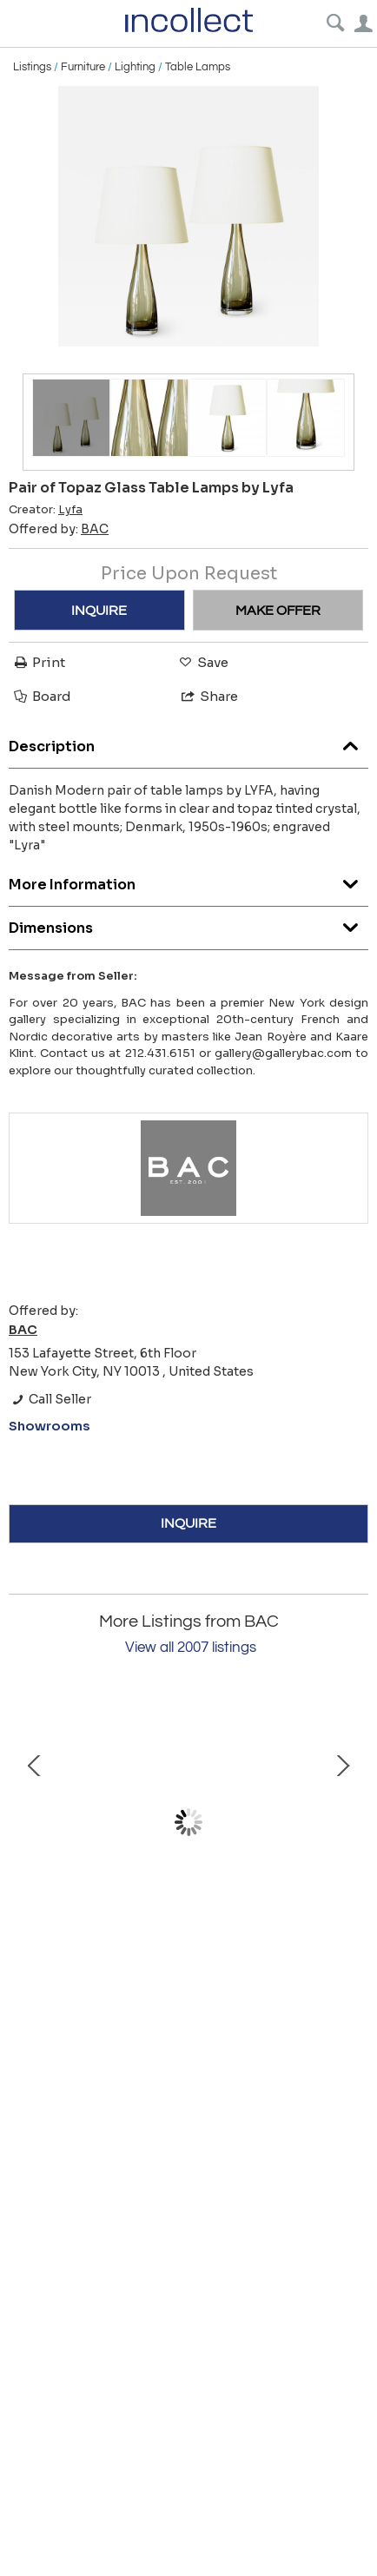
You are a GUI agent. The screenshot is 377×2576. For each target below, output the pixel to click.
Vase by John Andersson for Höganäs (189, 1943)
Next (342, 1822)
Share (208, 696)
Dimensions (188, 924)
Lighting (135, 67)
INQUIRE (99, 611)
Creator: (46, 510)
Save (202, 662)
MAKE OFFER (278, 611)
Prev (34, 1822)
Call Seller (50, 1399)
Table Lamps (197, 67)
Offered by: (59, 529)
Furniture (83, 67)
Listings (32, 67)
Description (188, 742)
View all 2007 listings (190, 1647)
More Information (188, 880)
